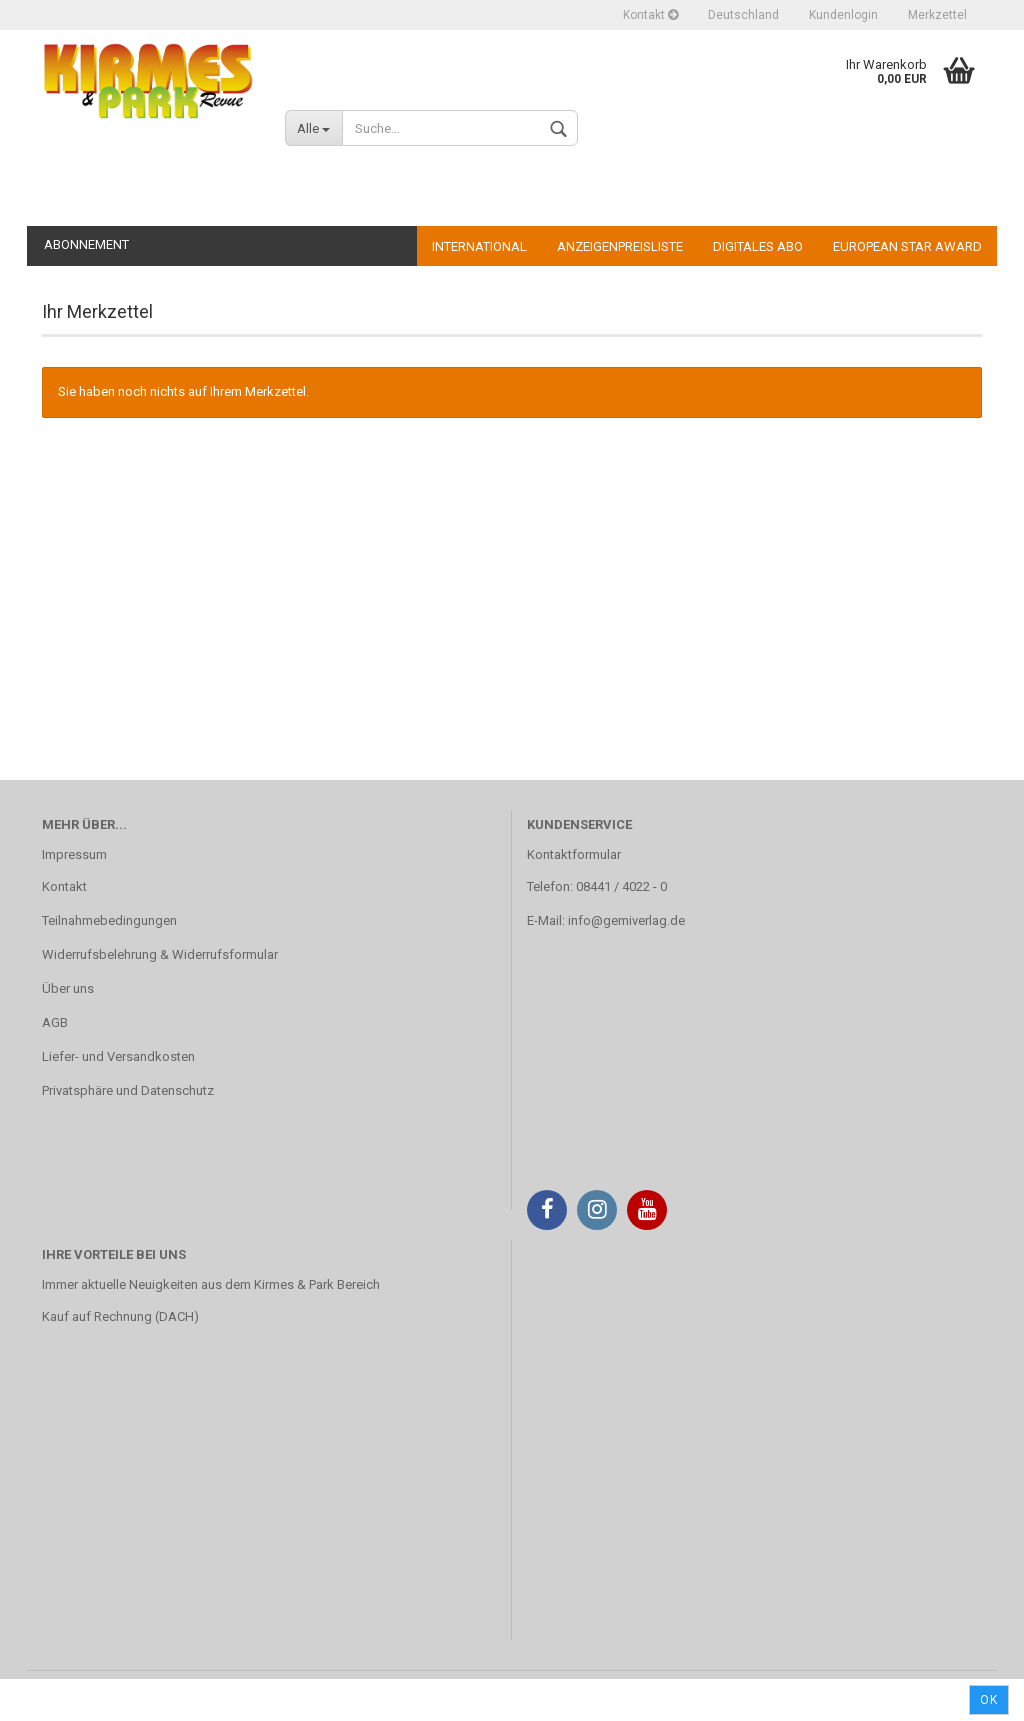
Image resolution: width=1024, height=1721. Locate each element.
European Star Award (907, 246)
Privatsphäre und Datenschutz (128, 1090)
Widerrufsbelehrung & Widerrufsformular (160, 954)
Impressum (74, 854)
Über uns (68, 988)
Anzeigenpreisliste (620, 246)
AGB (55, 1022)
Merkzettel (937, 15)
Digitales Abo (758, 246)
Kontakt (650, 15)
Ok (989, 1700)
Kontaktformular (574, 854)
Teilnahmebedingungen (109, 920)
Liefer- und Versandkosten (118, 1056)
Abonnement (86, 244)
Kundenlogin (843, 15)
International (479, 246)
